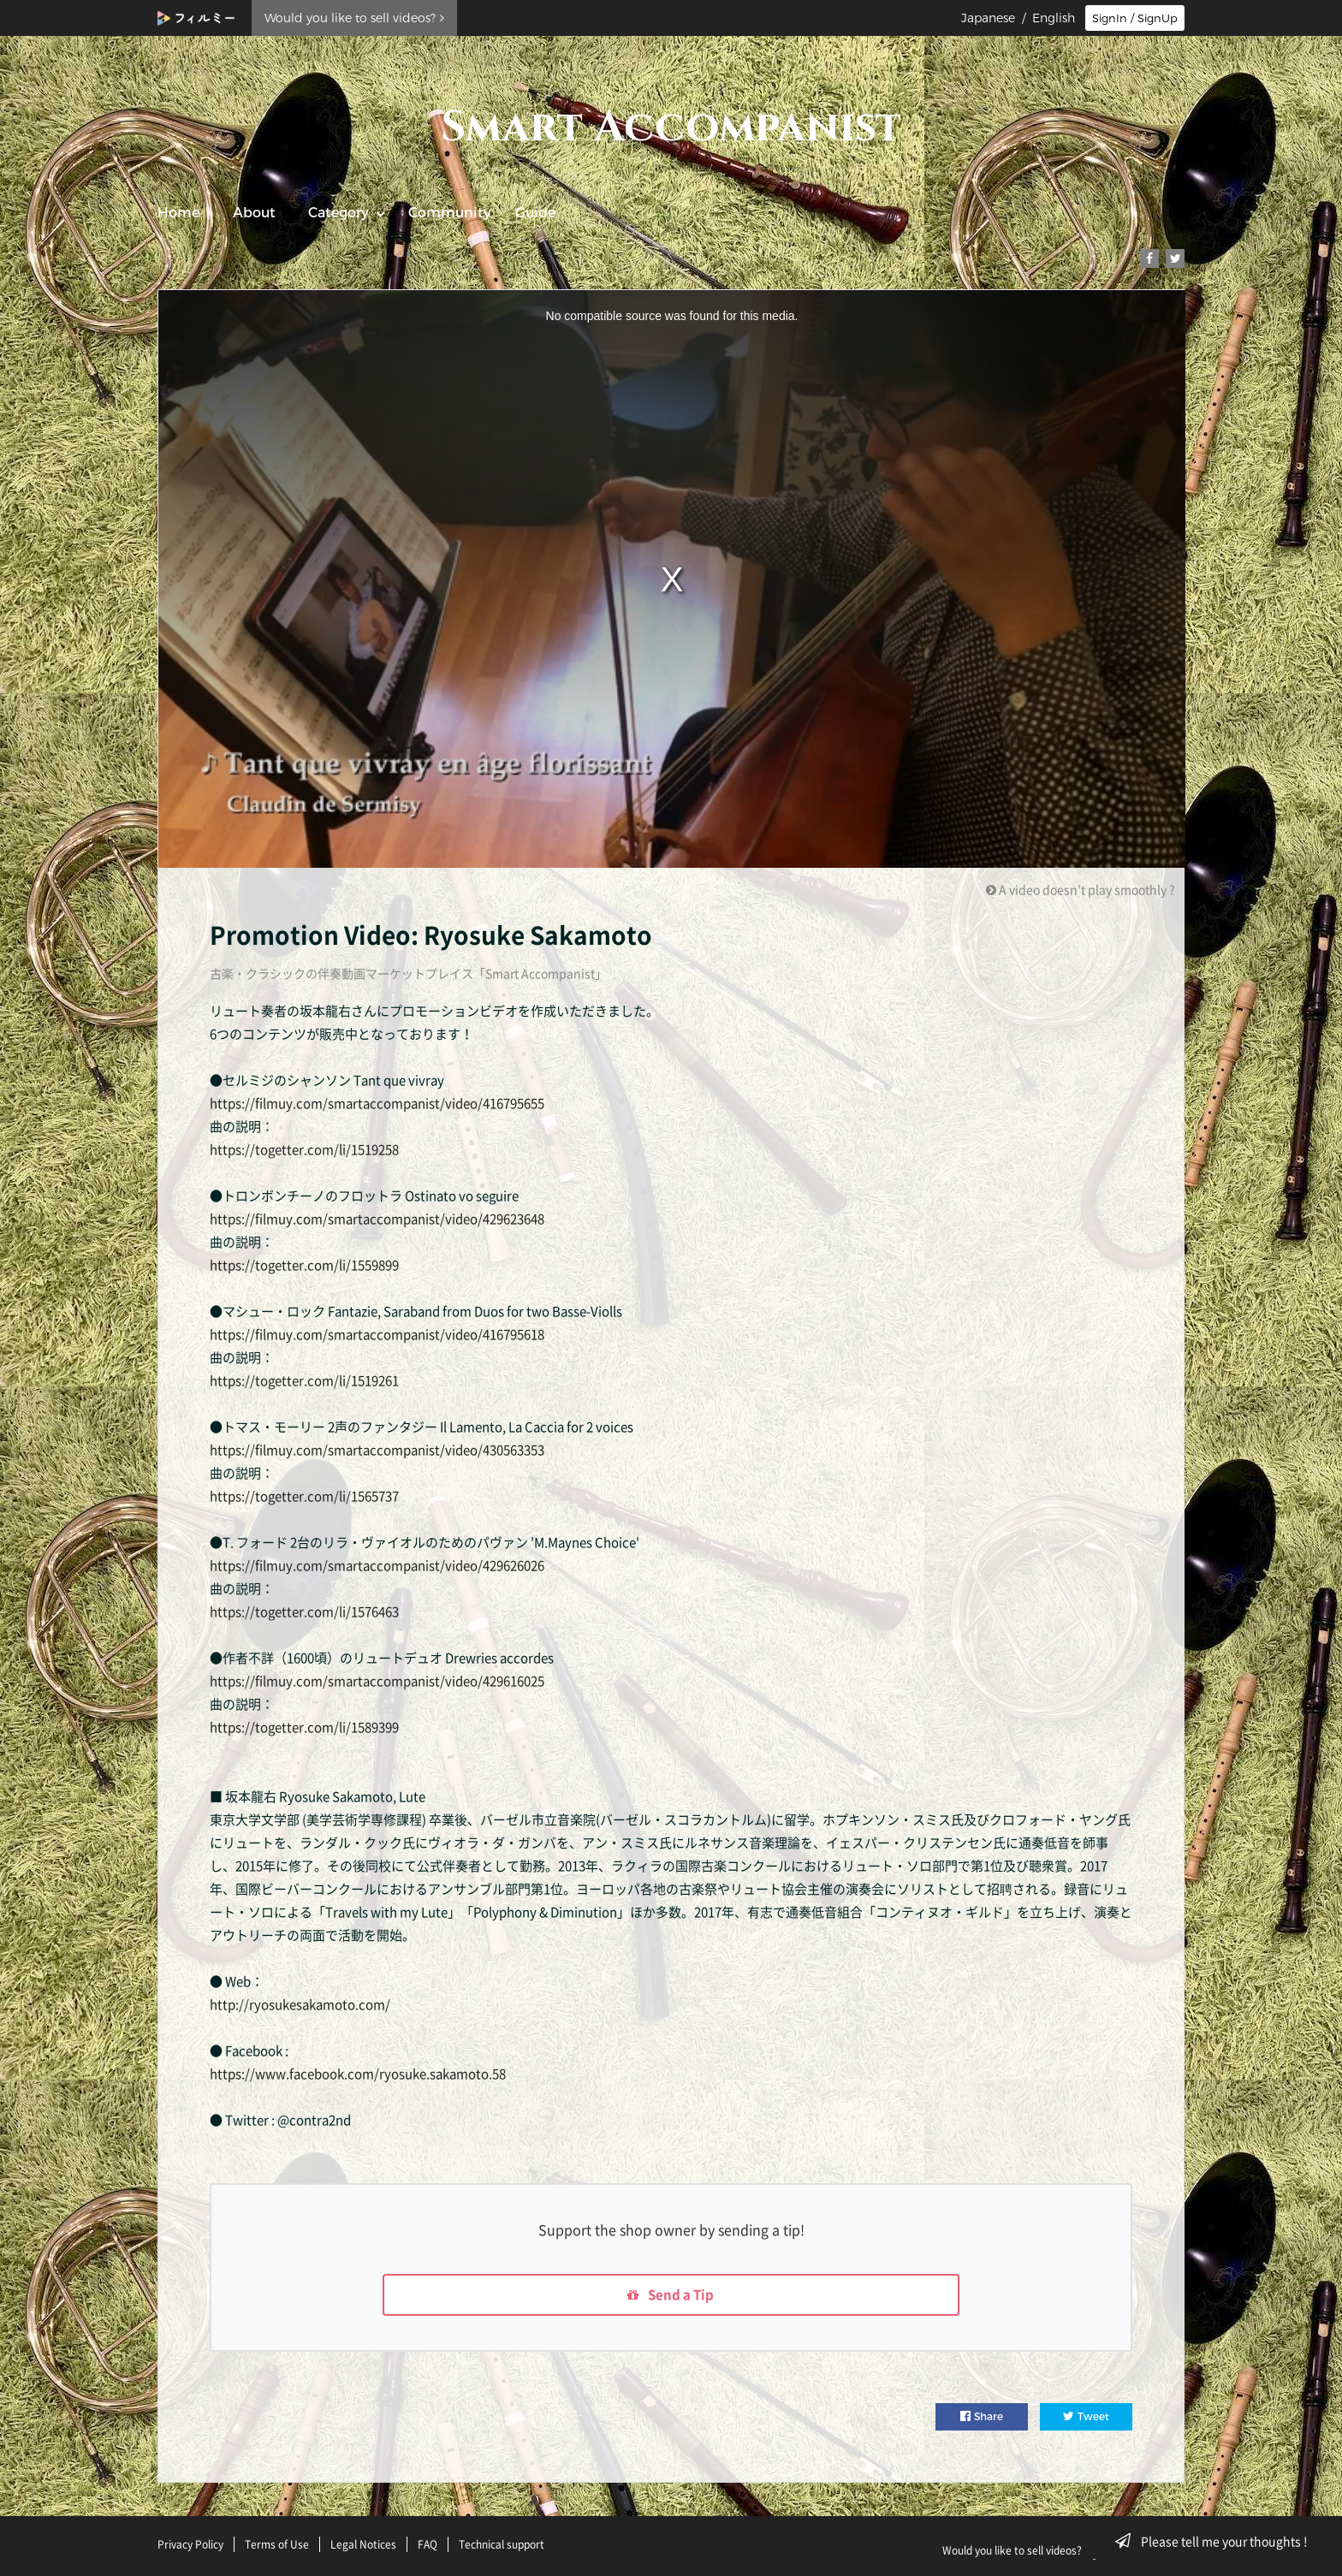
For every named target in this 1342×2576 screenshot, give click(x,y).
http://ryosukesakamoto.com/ (300, 2004)
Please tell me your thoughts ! (1216, 2540)
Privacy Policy (190, 2544)
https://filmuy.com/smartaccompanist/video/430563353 (377, 1449)
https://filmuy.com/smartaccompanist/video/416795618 (377, 1334)
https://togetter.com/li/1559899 (304, 1264)
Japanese (988, 18)
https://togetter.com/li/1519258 (304, 1149)
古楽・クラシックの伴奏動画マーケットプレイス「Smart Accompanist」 (408, 973)
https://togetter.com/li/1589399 (304, 1727)
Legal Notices (363, 2544)
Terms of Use (277, 2544)
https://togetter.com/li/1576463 (304, 1611)
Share (981, 2419)
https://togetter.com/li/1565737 (304, 1496)
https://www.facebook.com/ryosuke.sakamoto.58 (358, 2073)
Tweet (1086, 2419)
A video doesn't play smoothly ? (1080, 889)
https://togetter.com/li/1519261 (304, 1380)
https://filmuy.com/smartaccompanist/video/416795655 (377, 1103)
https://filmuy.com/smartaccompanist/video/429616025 (377, 1680)
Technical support (501, 2544)
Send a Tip (671, 2296)
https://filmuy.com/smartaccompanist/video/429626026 (377, 1565)
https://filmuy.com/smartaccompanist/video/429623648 (377, 1218)
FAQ (427, 2544)
